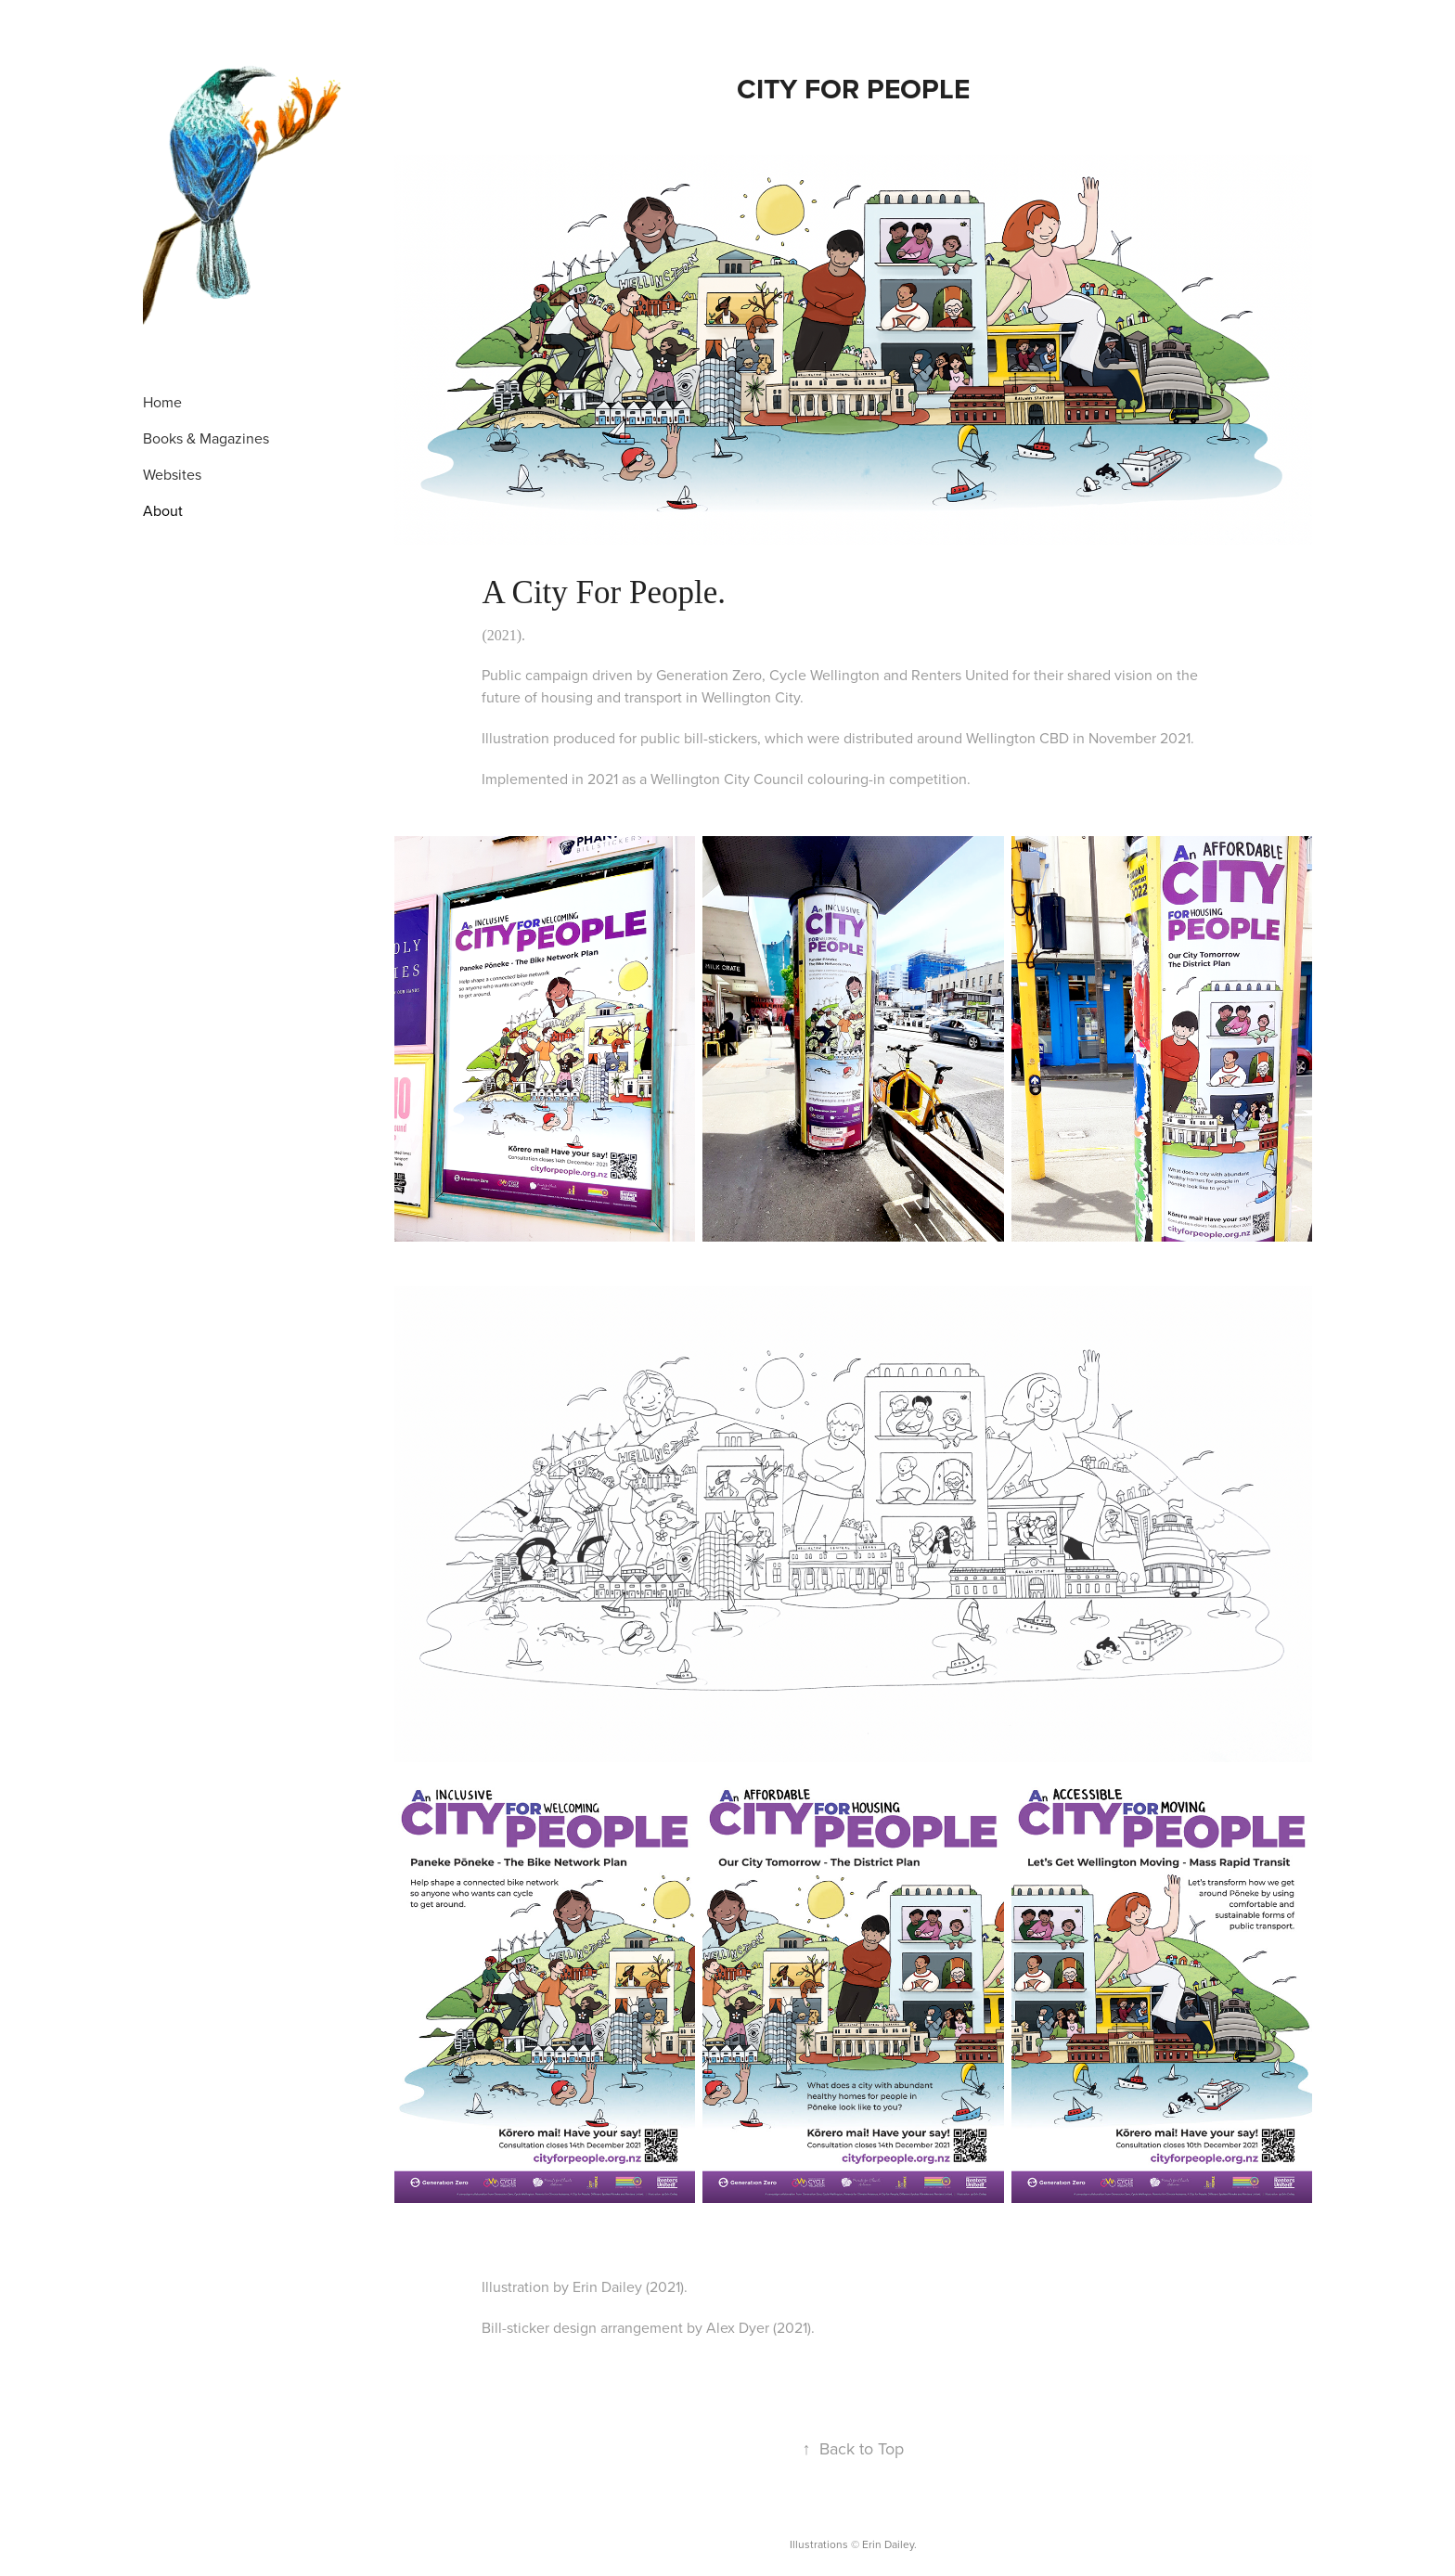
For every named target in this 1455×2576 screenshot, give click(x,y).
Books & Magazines (206, 438)
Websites (172, 474)
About (163, 510)
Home (162, 402)
